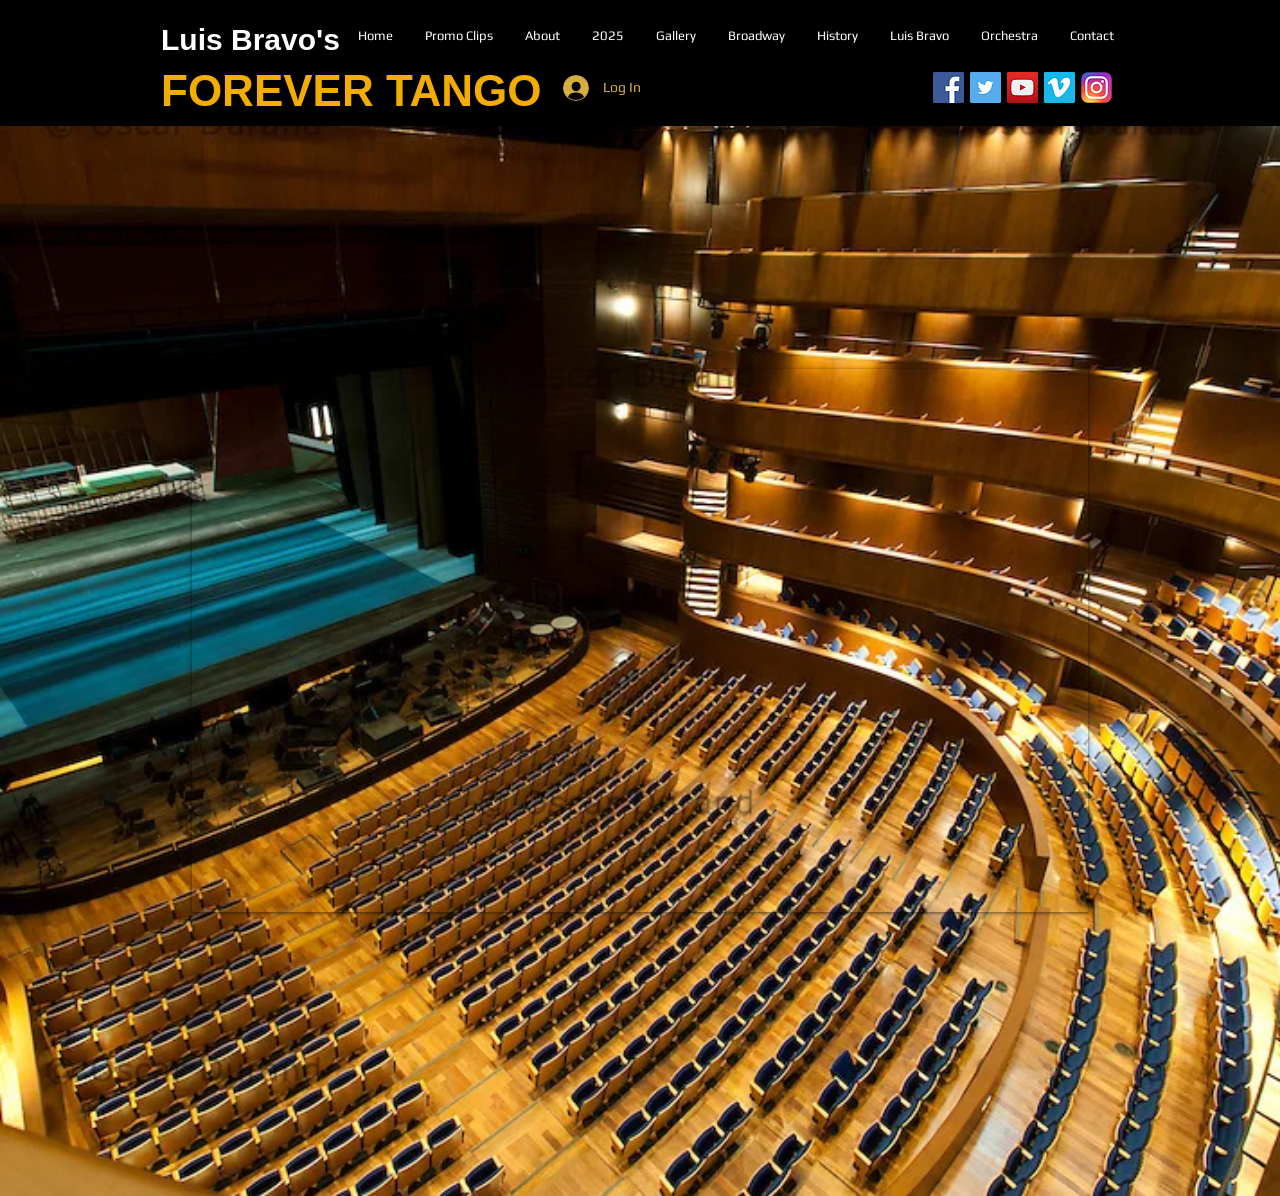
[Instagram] (1096, 87)
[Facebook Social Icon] (948, 87)
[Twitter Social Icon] (985, 87)
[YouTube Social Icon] (1022, 87)
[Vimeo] (1059, 87)
